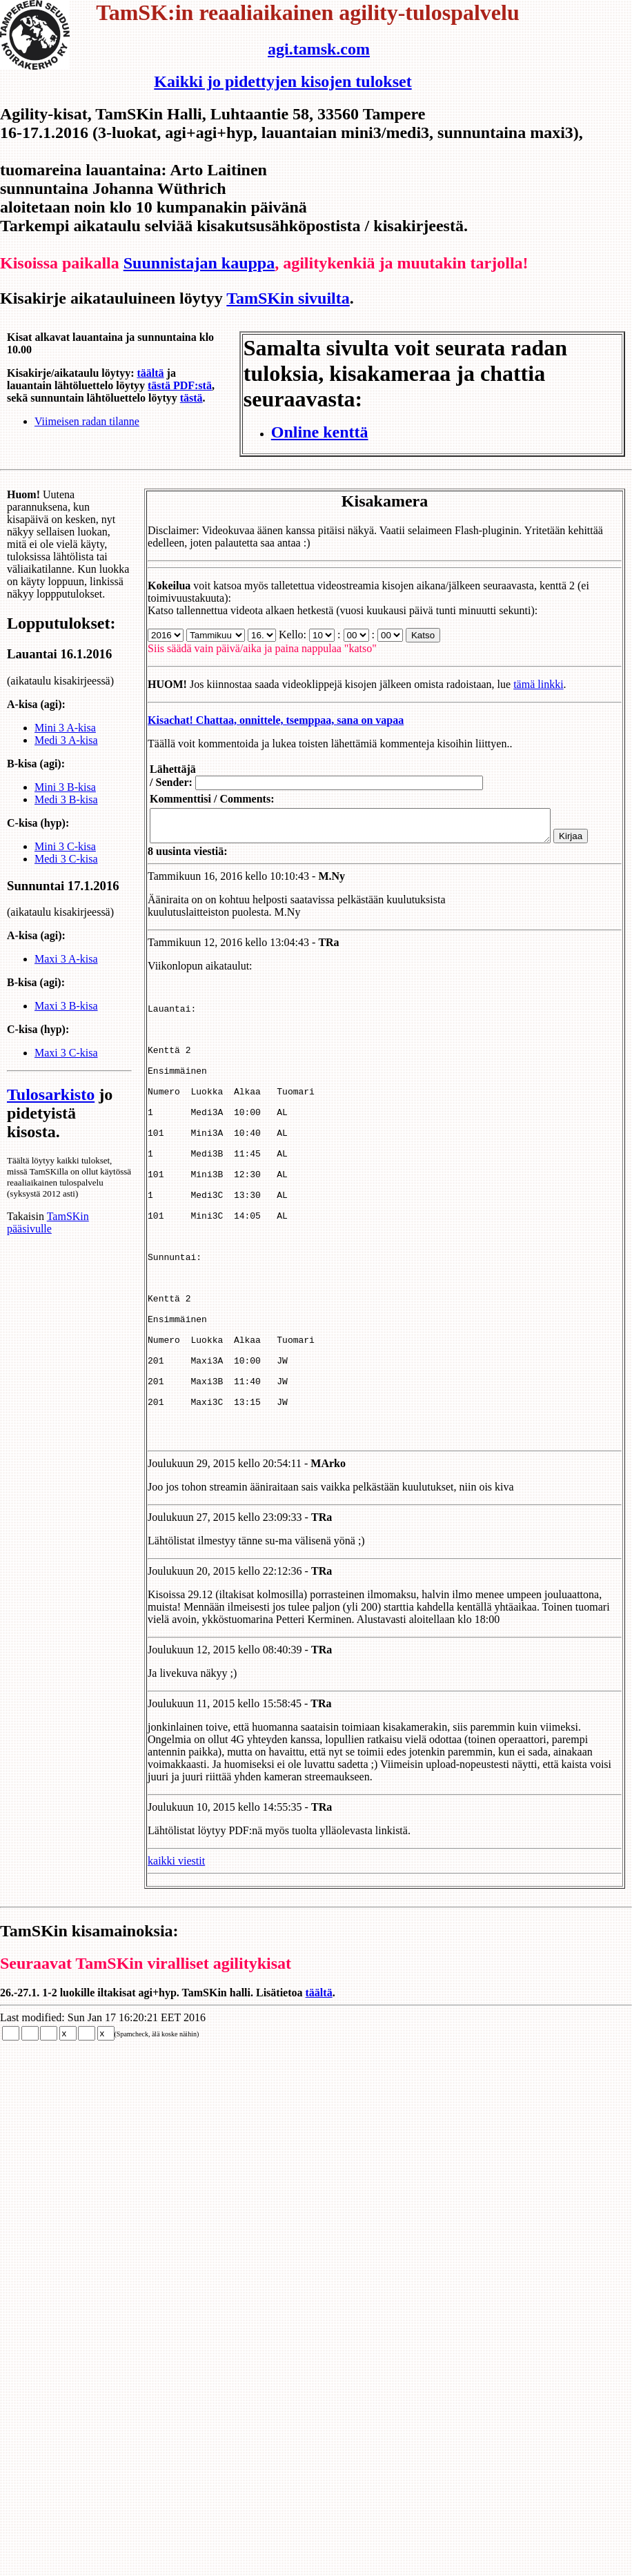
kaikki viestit (159, 1954)
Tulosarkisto (51, 1122)
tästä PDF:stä (180, 385)
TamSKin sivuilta (288, 298)
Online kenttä (319, 432)
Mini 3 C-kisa (65, 859)
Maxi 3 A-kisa (66, 986)
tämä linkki (521, 684)
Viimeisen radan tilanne (86, 421)
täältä (150, 373)
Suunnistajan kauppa (199, 263)
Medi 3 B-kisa (66, 812)
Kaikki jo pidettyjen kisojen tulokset (282, 81)
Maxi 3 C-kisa (66, 1080)
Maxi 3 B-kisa (66, 1033)
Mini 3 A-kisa (65, 740)
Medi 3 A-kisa (66, 752)
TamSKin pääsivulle (48, 1261)
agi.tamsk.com (319, 49)
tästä (191, 398)
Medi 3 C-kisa (66, 871)
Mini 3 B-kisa (65, 799)
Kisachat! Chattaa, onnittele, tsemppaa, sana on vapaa (259, 720)
